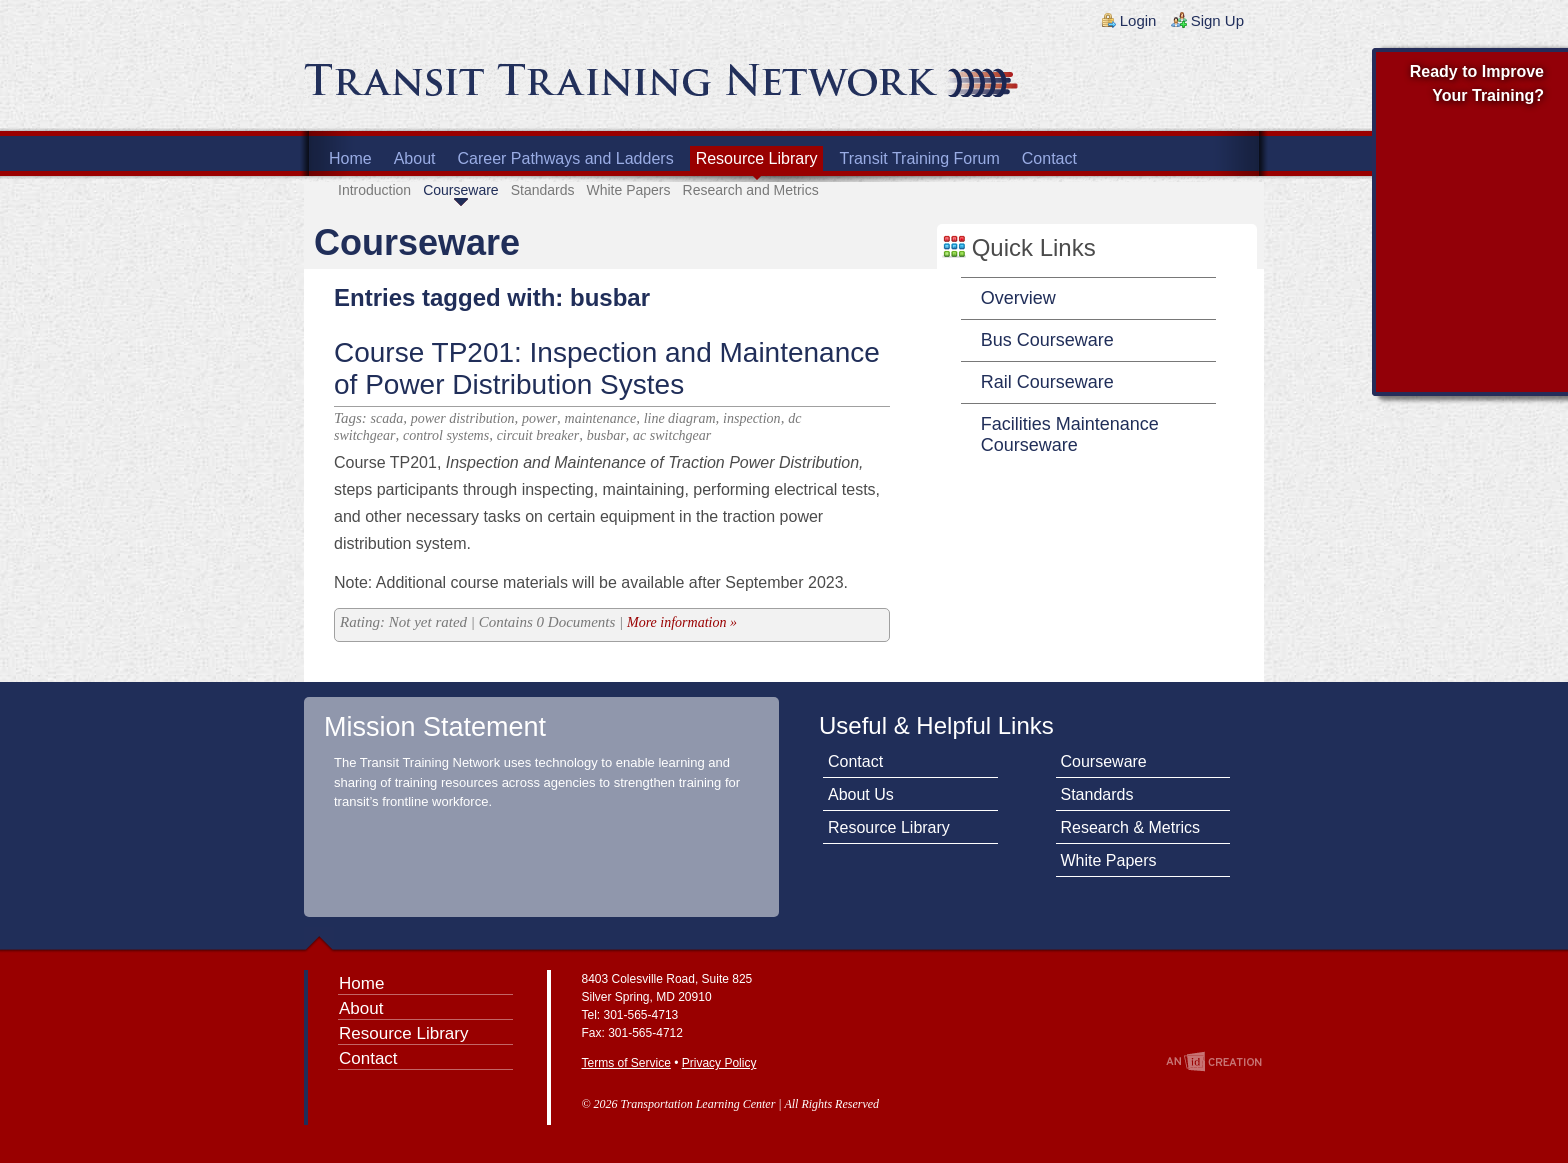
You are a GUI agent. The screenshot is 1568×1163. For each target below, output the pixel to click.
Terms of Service (626, 1063)
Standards (543, 190)
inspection (752, 418)
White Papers (628, 190)
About (415, 158)
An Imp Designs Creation (1214, 1061)
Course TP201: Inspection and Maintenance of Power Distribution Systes (607, 368)
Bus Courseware (1047, 340)
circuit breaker (538, 435)
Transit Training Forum (919, 158)
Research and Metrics (751, 190)
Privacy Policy (719, 1063)
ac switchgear (672, 435)
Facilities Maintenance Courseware (1070, 434)
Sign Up (1217, 20)
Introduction (374, 190)
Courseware (460, 190)
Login (1138, 20)
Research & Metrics (1131, 827)
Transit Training (544, 87)
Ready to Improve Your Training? (1477, 83)
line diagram (680, 418)
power (539, 418)
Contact (1049, 158)
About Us (861, 794)
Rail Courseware (1047, 382)
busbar (606, 435)
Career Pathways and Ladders (566, 158)
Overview (1018, 298)
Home (350, 158)
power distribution (463, 418)
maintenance (601, 418)
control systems (446, 435)
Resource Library (757, 158)
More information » (682, 622)
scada (387, 418)
